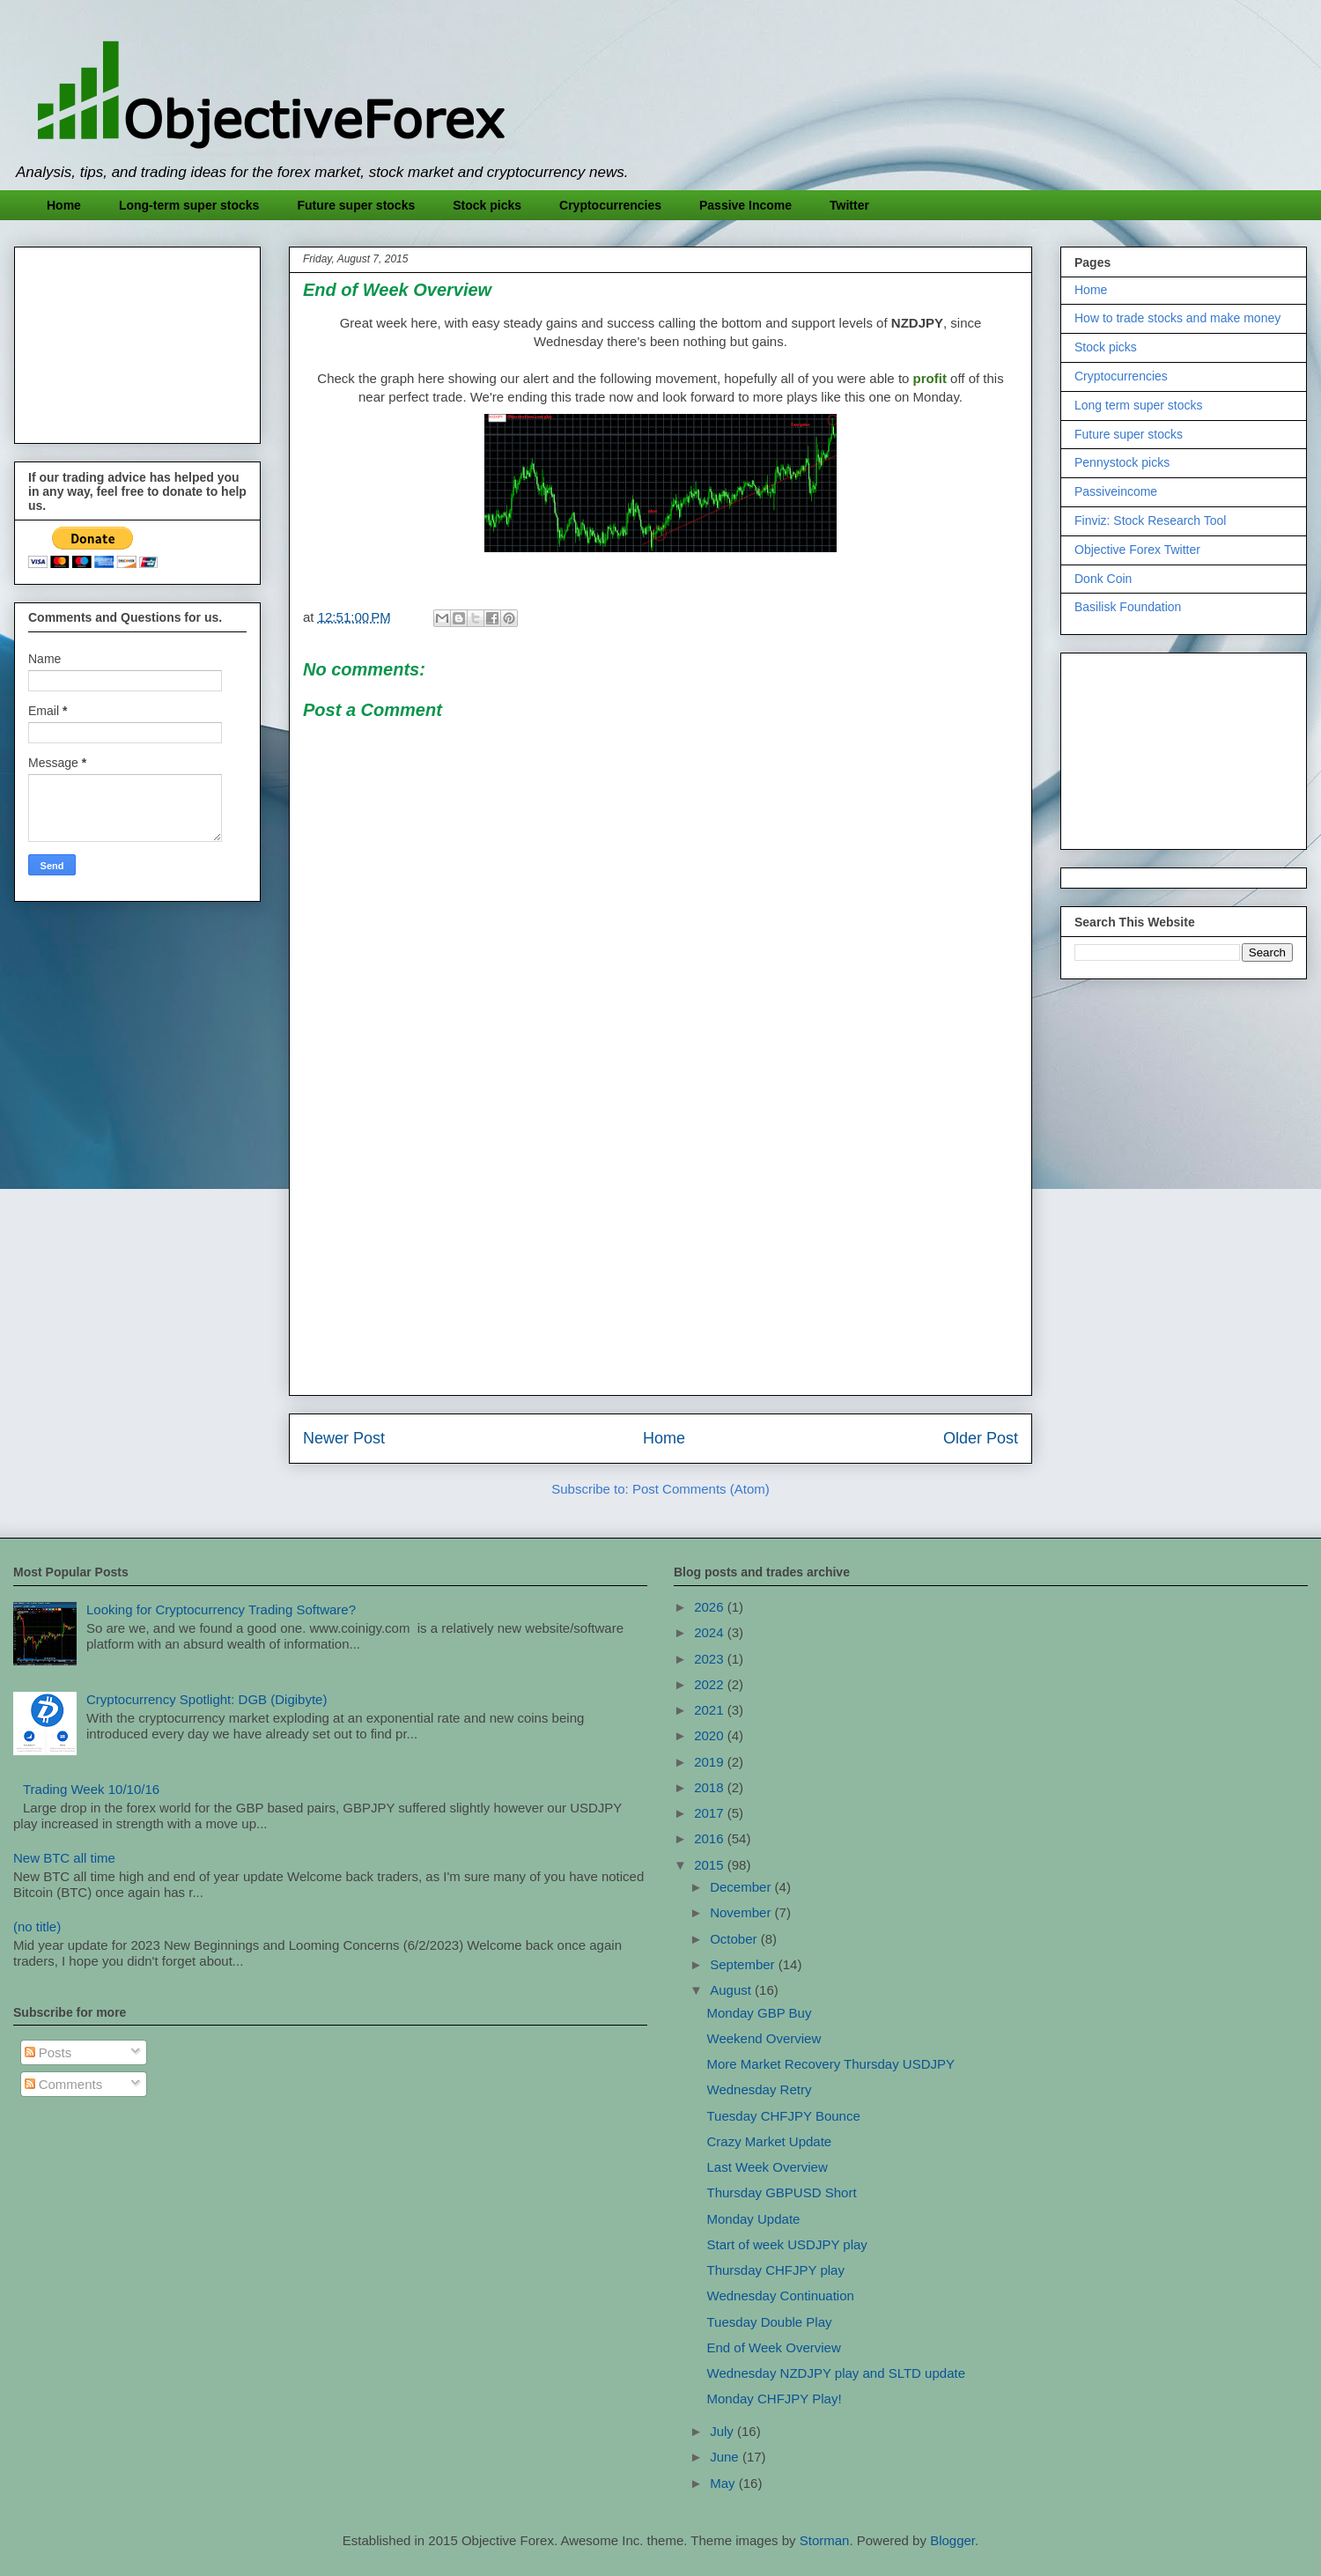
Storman (825, 2540)
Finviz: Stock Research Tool (1150, 520)
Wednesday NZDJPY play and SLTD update (836, 2373)
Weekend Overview (764, 2038)
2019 (710, 1761)
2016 (710, 1838)
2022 (710, 1684)
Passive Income (745, 205)
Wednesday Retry (759, 2089)
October (735, 1938)
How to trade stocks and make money (1177, 318)
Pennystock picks (1122, 462)
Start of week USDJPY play (787, 2244)
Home (64, 205)
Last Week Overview (767, 2166)
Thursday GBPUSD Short (782, 2192)
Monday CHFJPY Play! (774, 2398)
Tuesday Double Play (769, 2321)
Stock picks (487, 205)
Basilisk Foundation (1127, 607)
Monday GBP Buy (759, 2012)
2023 (710, 1658)
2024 (710, 1632)
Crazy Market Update (769, 2141)
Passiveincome (1115, 491)
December (742, 1886)
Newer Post (344, 1438)
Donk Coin (1103, 579)
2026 (710, 1606)
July (723, 2431)
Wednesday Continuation (780, 2295)
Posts (48, 2052)
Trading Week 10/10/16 (91, 1789)
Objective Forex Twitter (1137, 550)
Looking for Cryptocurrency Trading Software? (221, 1609)
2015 (710, 1864)
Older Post (980, 1438)
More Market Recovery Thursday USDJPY (831, 2063)
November (742, 1912)
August (732, 1989)
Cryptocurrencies (610, 205)
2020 (710, 1735)
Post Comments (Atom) (701, 1488)
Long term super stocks (1138, 405)
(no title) (37, 1926)
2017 (710, 1812)
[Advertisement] (660, 1258)
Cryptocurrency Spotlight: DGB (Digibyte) (206, 1699)
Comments (64, 2084)
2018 (710, 1787)
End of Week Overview (774, 2347)
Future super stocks (356, 205)
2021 (710, 1709)
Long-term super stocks (189, 205)
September (744, 1964)
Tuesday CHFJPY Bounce (783, 2115)
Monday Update (754, 2218)
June (726, 2456)
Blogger (952, 2540)
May (724, 2483)
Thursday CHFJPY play (776, 2269)
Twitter (849, 205)
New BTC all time (64, 1857)
